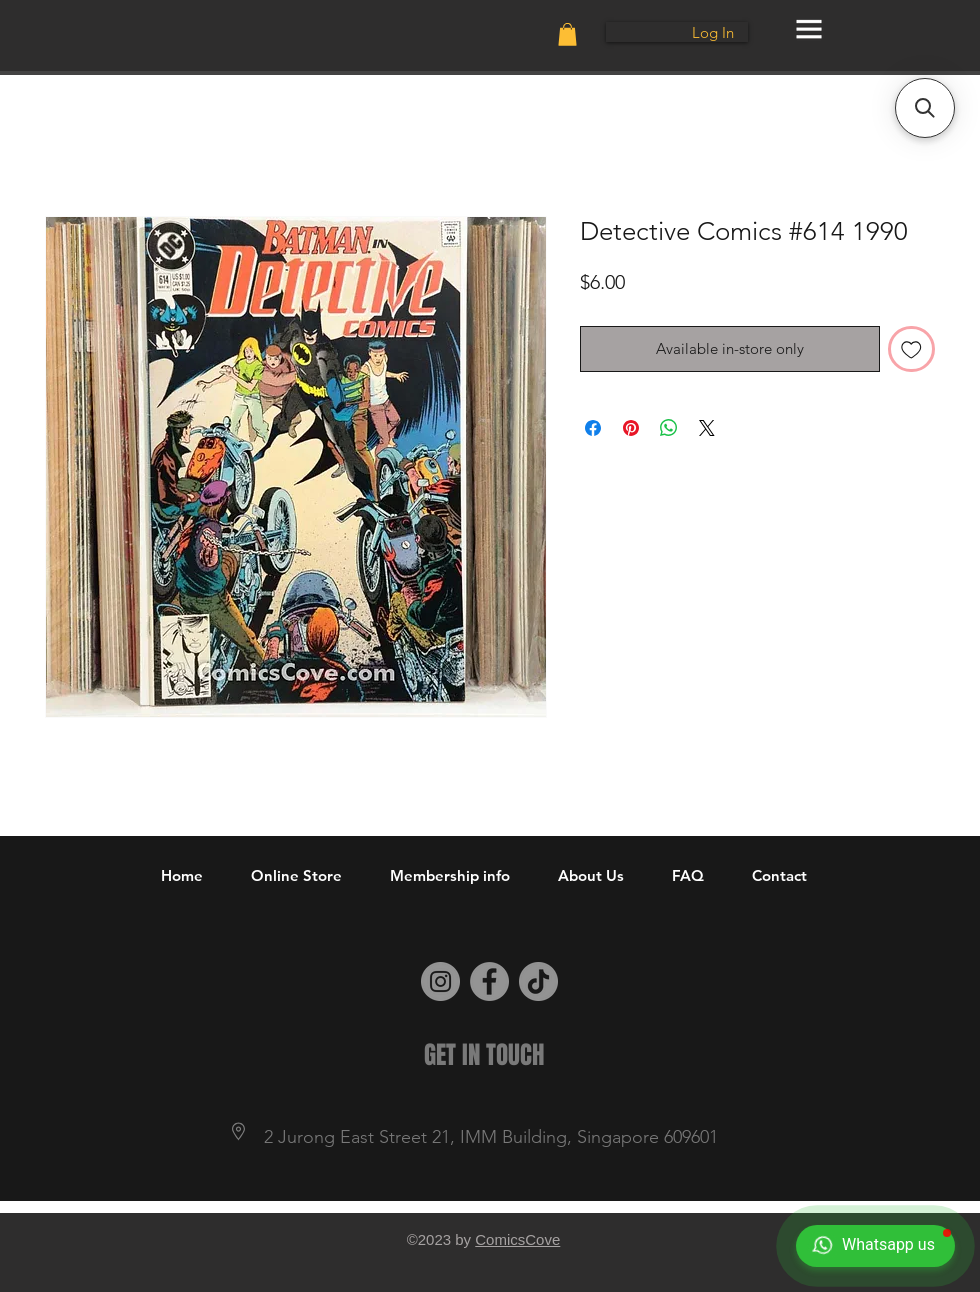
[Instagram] (440, 981)
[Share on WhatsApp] (669, 428)
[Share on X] (707, 428)
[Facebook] (489, 981)
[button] (567, 34)
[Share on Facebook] (593, 428)
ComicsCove (517, 1239)
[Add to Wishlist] (911, 349)
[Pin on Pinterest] (631, 428)
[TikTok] (538, 981)
